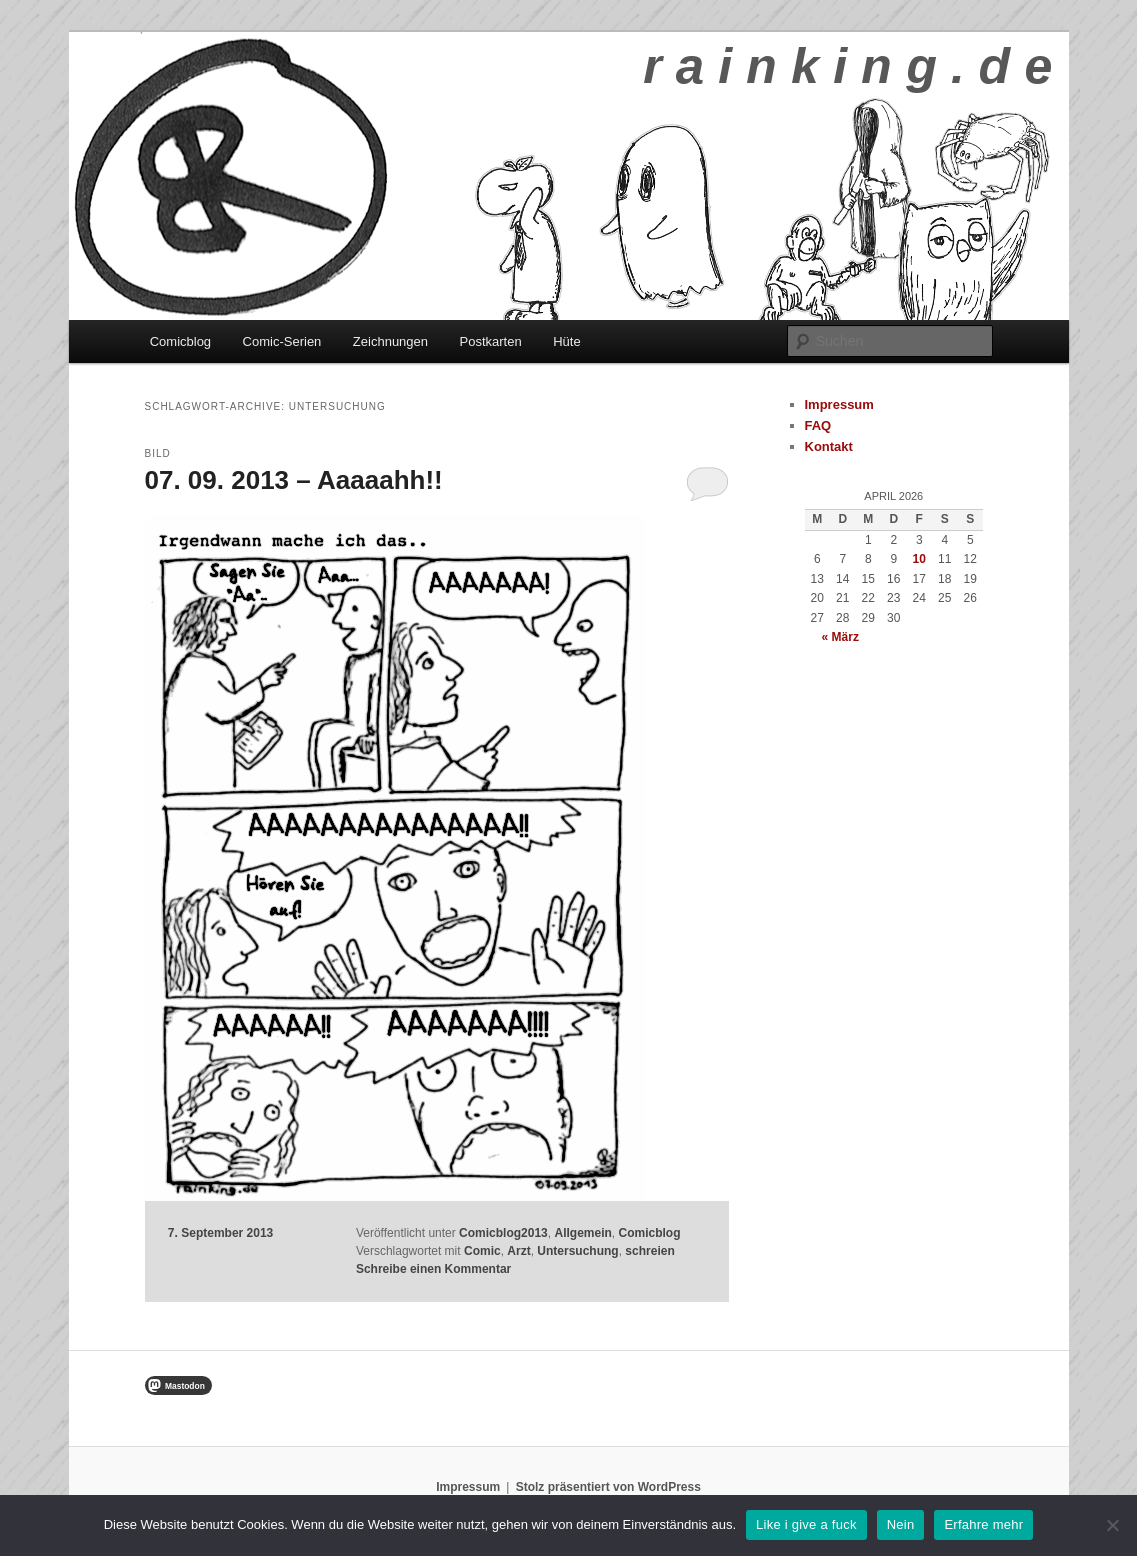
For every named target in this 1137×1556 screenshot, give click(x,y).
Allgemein (582, 1233)
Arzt (518, 1251)
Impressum (839, 404)
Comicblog (180, 341)
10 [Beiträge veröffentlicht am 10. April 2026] (919, 559)
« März (840, 637)
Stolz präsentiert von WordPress (608, 1487)
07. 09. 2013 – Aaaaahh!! (294, 480)
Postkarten (491, 341)
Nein (901, 1524)
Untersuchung (577, 1251)
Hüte (566, 341)
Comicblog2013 (503, 1233)
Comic (482, 1251)
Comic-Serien (282, 341)
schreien (649, 1251)
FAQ (818, 425)
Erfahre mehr (983, 1524)
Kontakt (829, 446)
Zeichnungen (390, 341)
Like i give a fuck (806, 1524)
